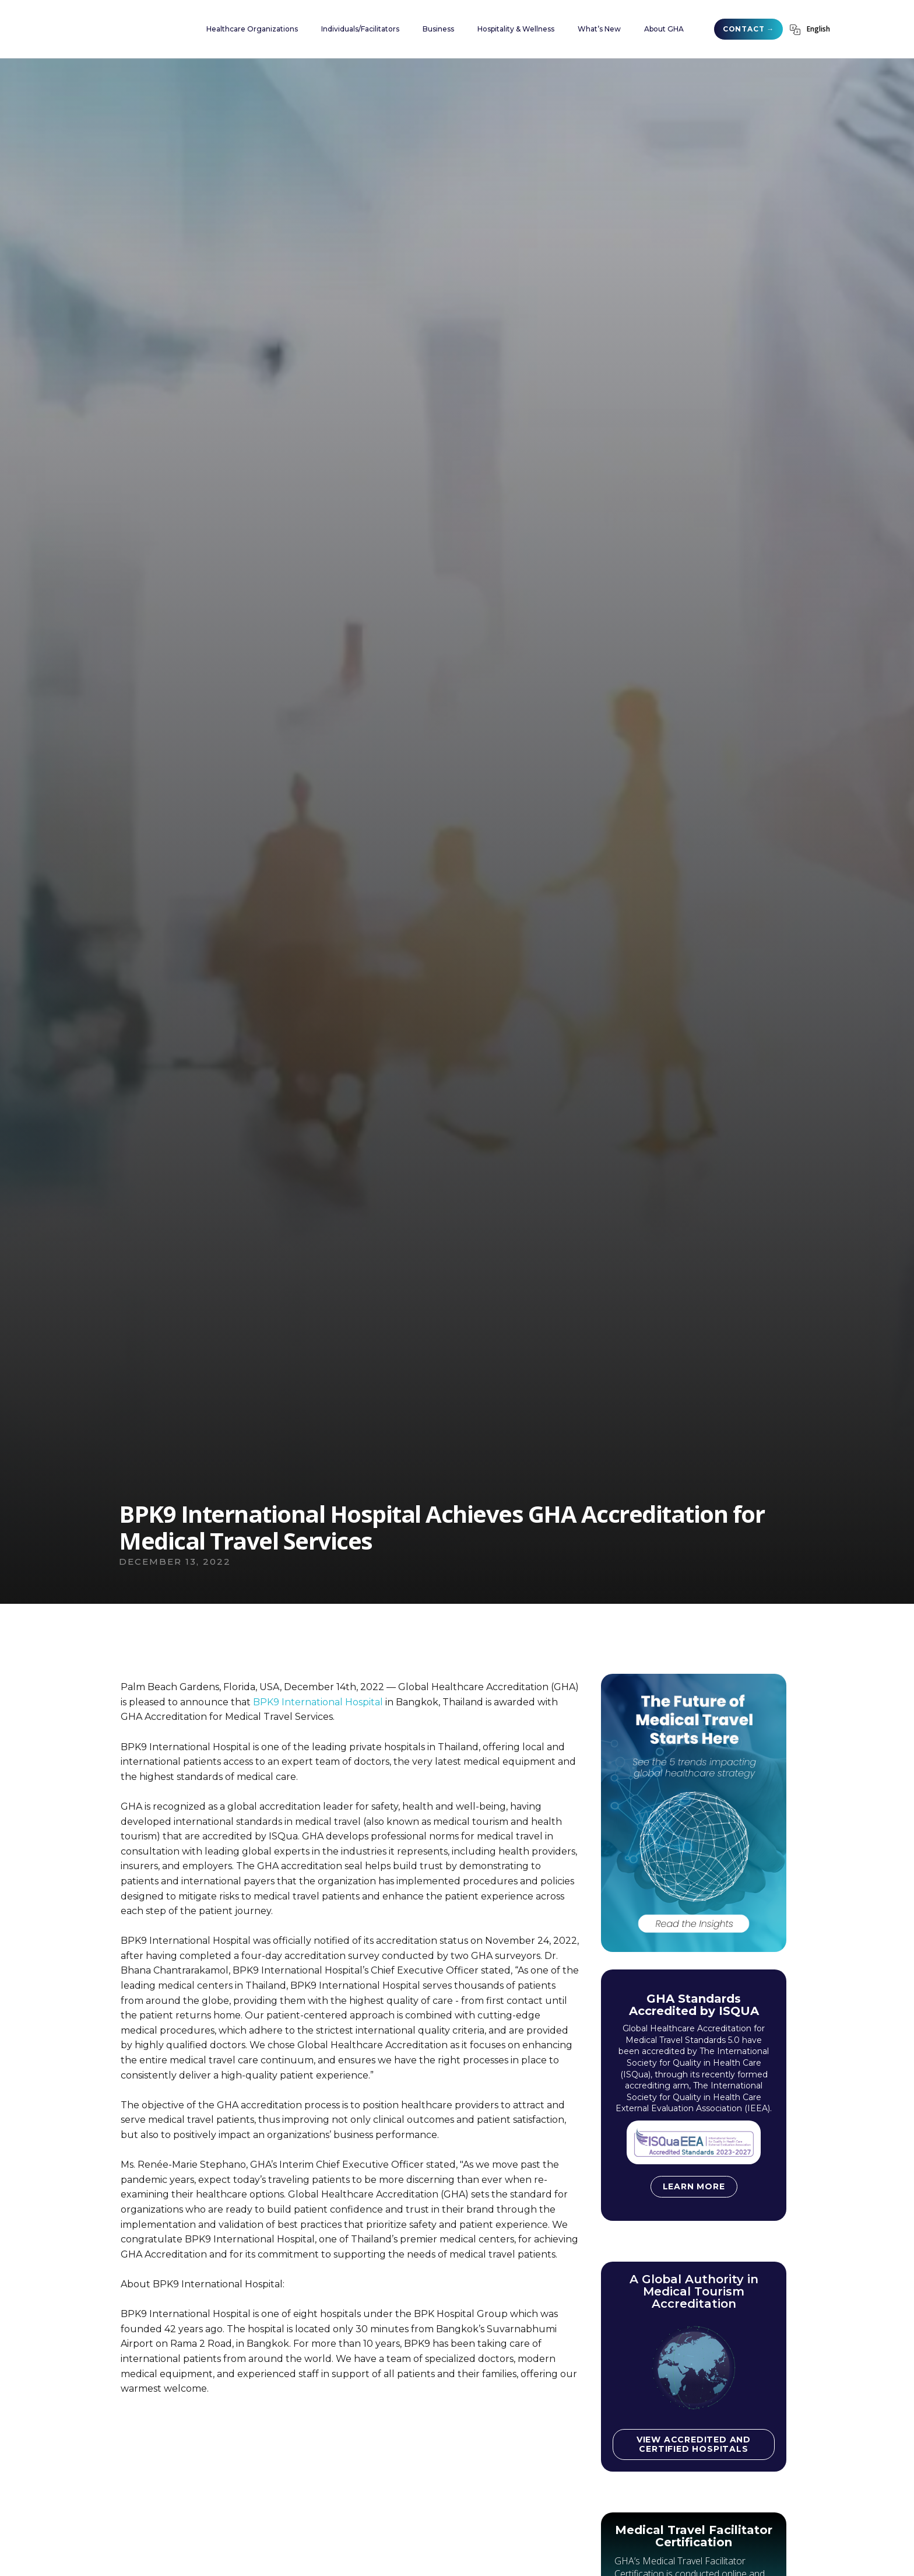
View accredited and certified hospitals (694, 2444)
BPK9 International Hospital (318, 1702)
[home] (127, 29)
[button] (252, 29)
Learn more (694, 2186)
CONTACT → (748, 28)
